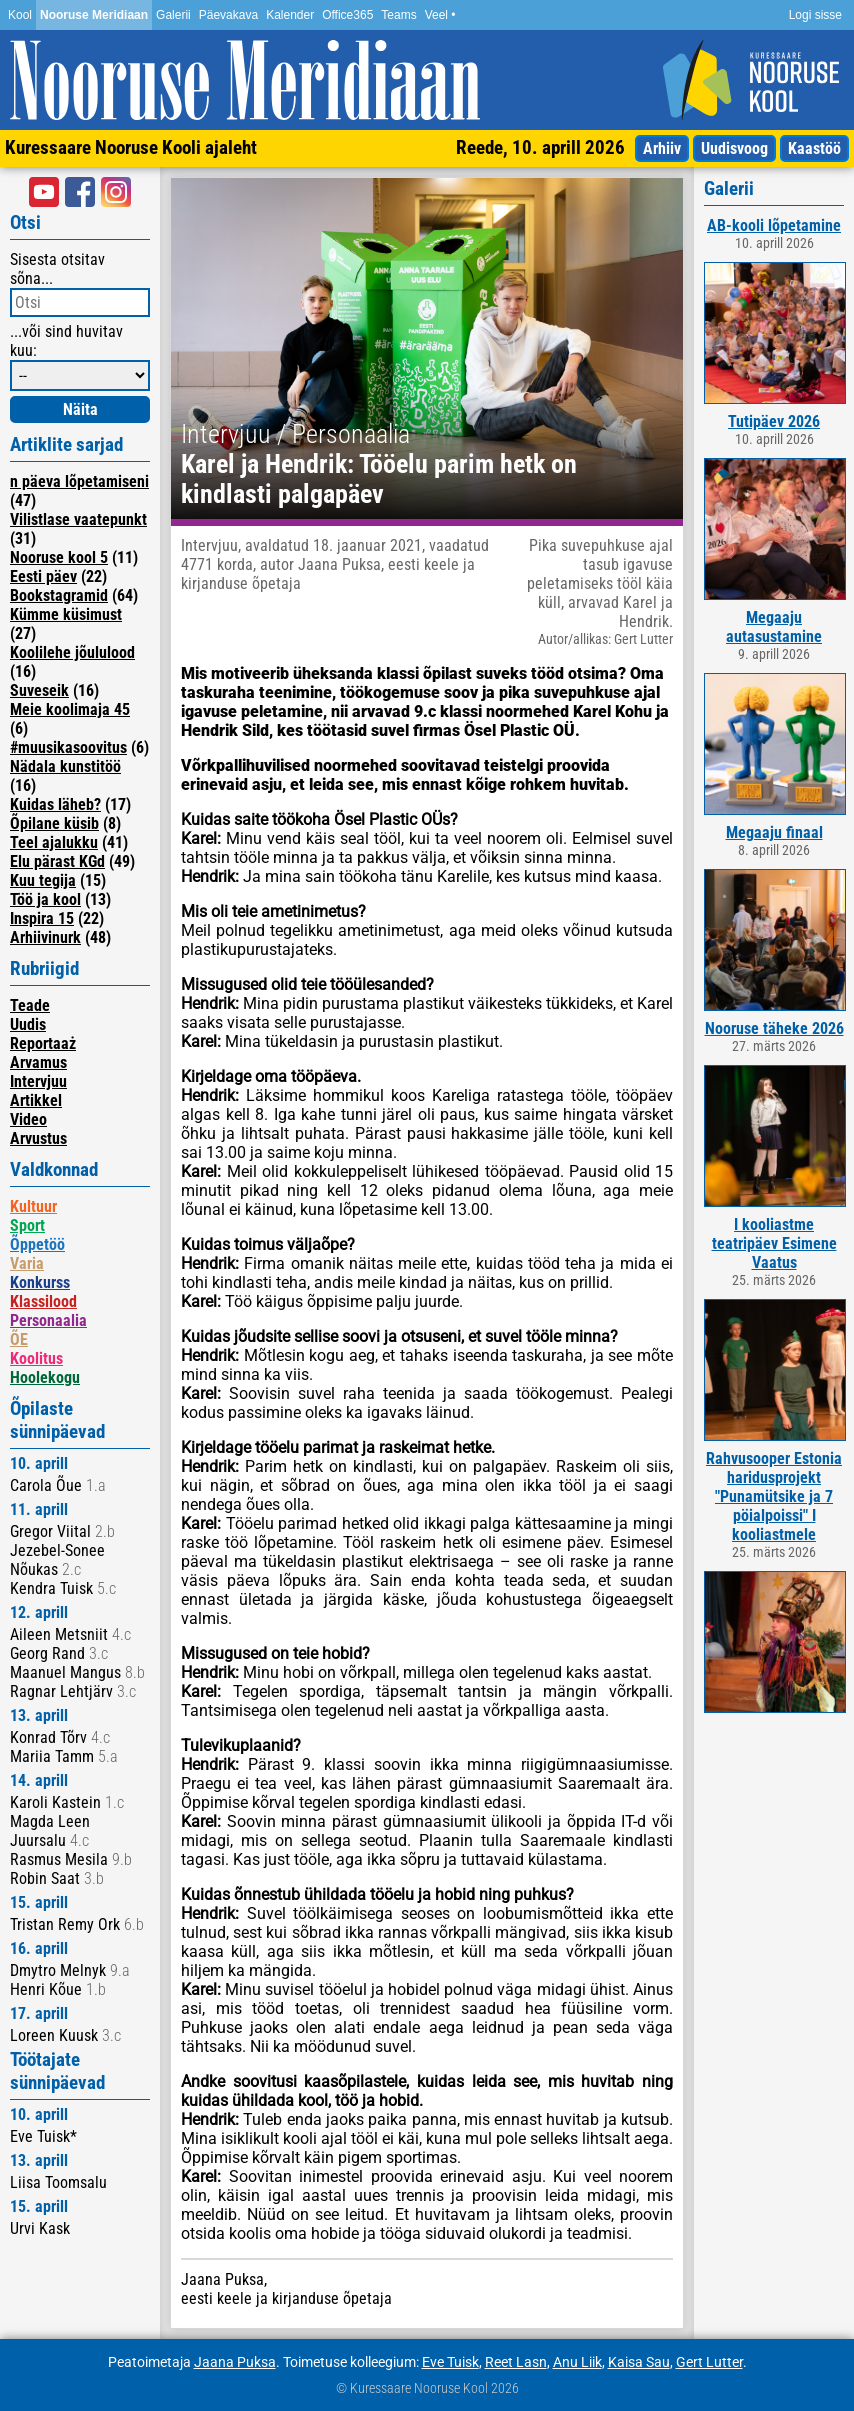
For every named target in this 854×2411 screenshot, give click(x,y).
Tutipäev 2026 (774, 421)
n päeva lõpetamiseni (79, 481)
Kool (20, 15)
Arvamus (38, 1062)
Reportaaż (43, 1043)
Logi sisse (815, 15)
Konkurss (40, 1282)
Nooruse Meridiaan (94, 15)
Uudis (28, 1024)
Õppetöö (37, 1244)
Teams (398, 15)
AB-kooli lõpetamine (774, 225)
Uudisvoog (734, 148)
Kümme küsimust (66, 614)
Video (28, 1119)
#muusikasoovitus (68, 747)
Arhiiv (662, 148)
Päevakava (228, 15)
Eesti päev (43, 576)
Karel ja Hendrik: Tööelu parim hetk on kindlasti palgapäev (379, 479)
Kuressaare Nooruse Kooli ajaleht (131, 147)
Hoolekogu (45, 1377)
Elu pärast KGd (57, 861)
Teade (30, 1005)
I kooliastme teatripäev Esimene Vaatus (774, 1243)
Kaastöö (814, 148)
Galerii (173, 15)
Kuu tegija (43, 880)
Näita (80, 409)
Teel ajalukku (54, 842)
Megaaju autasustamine (774, 627)
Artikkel (36, 1100)
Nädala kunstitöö (65, 766)
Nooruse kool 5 (59, 557)
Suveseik (39, 690)
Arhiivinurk (45, 937)
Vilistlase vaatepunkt (78, 519)
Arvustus (38, 1138)
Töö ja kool (45, 899)
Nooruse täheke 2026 (774, 1028)
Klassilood (43, 1301)
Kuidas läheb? (55, 804)
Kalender (290, 15)
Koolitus (36, 1358)
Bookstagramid (59, 595)
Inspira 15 (42, 918)
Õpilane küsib (54, 823)
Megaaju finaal (774, 832)
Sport (27, 1225)
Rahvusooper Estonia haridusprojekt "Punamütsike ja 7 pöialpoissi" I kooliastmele (774, 1496)
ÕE (19, 1339)
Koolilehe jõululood (72, 652)
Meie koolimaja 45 (70, 709)
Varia (27, 1263)
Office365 (347, 15)
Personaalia (48, 1320)
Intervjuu (38, 1081)
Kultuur (33, 1206)
